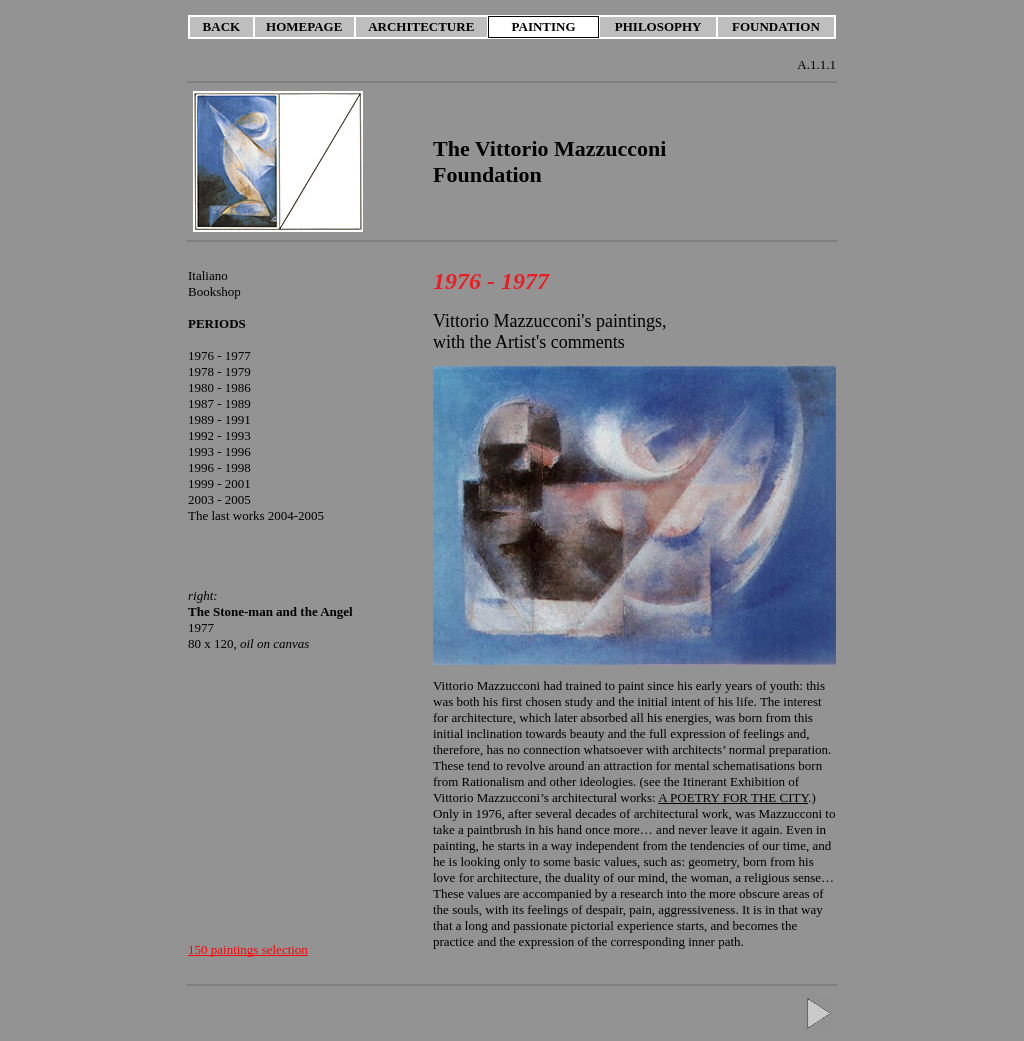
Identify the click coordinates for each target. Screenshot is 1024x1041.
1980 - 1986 (219, 387)
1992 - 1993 (219, 435)
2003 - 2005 (219, 499)
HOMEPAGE (304, 26)
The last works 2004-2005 (256, 515)
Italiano (208, 275)
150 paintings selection (248, 949)
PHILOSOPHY (658, 26)
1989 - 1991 (219, 419)
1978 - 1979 (219, 371)
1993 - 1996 (219, 451)
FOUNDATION (776, 26)
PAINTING (544, 26)
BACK (222, 26)
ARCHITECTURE (421, 26)
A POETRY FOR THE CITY (733, 797)
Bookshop (214, 291)
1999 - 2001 (219, 483)
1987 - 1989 (219, 403)
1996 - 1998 (219, 467)
